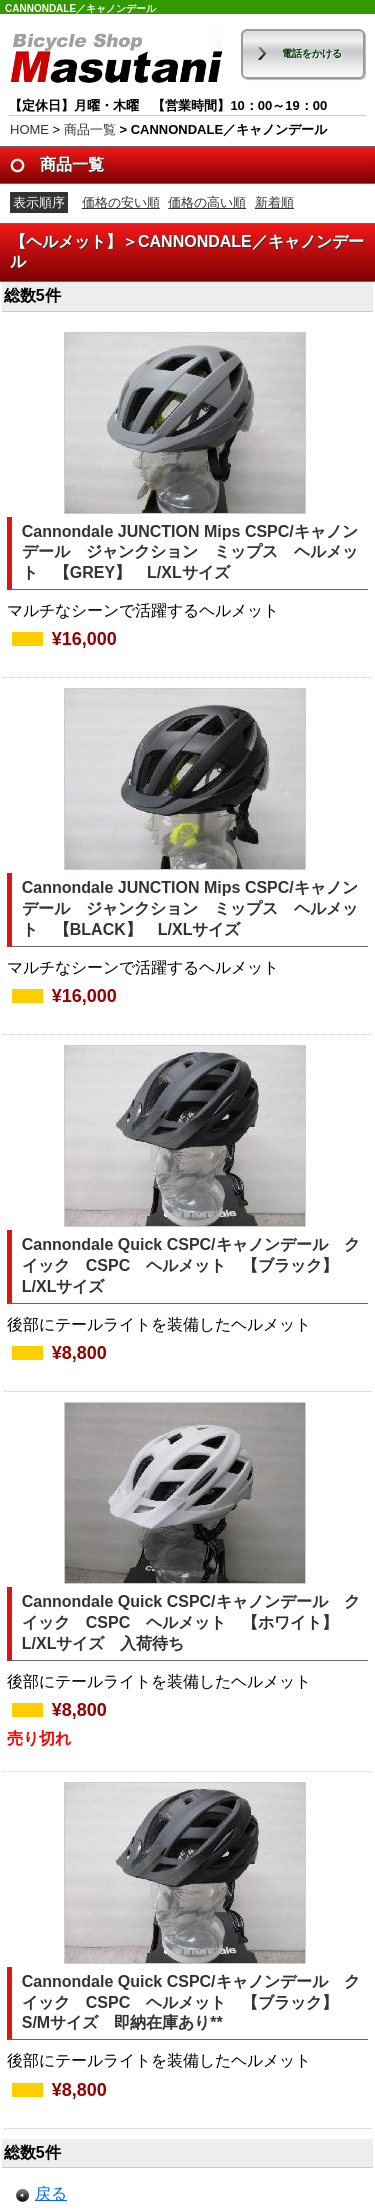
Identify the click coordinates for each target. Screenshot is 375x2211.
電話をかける (312, 53)
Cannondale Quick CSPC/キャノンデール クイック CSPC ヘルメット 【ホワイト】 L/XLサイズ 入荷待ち (191, 1622)
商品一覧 (90, 129)
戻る (51, 2193)
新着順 (274, 202)
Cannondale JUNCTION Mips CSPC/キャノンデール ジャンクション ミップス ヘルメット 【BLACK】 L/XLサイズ (190, 908)
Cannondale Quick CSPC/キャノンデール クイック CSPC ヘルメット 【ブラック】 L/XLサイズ (191, 1265)
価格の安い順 (121, 202)
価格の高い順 (207, 202)
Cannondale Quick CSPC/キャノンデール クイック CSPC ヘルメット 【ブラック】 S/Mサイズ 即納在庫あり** (191, 2002)
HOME (29, 129)
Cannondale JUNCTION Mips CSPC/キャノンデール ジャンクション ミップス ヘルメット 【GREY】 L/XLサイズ (190, 552)
